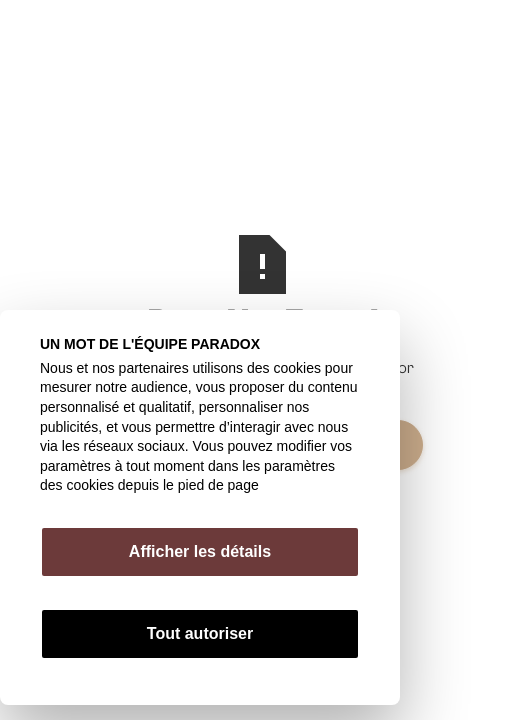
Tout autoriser (200, 633)
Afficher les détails (200, 551)
